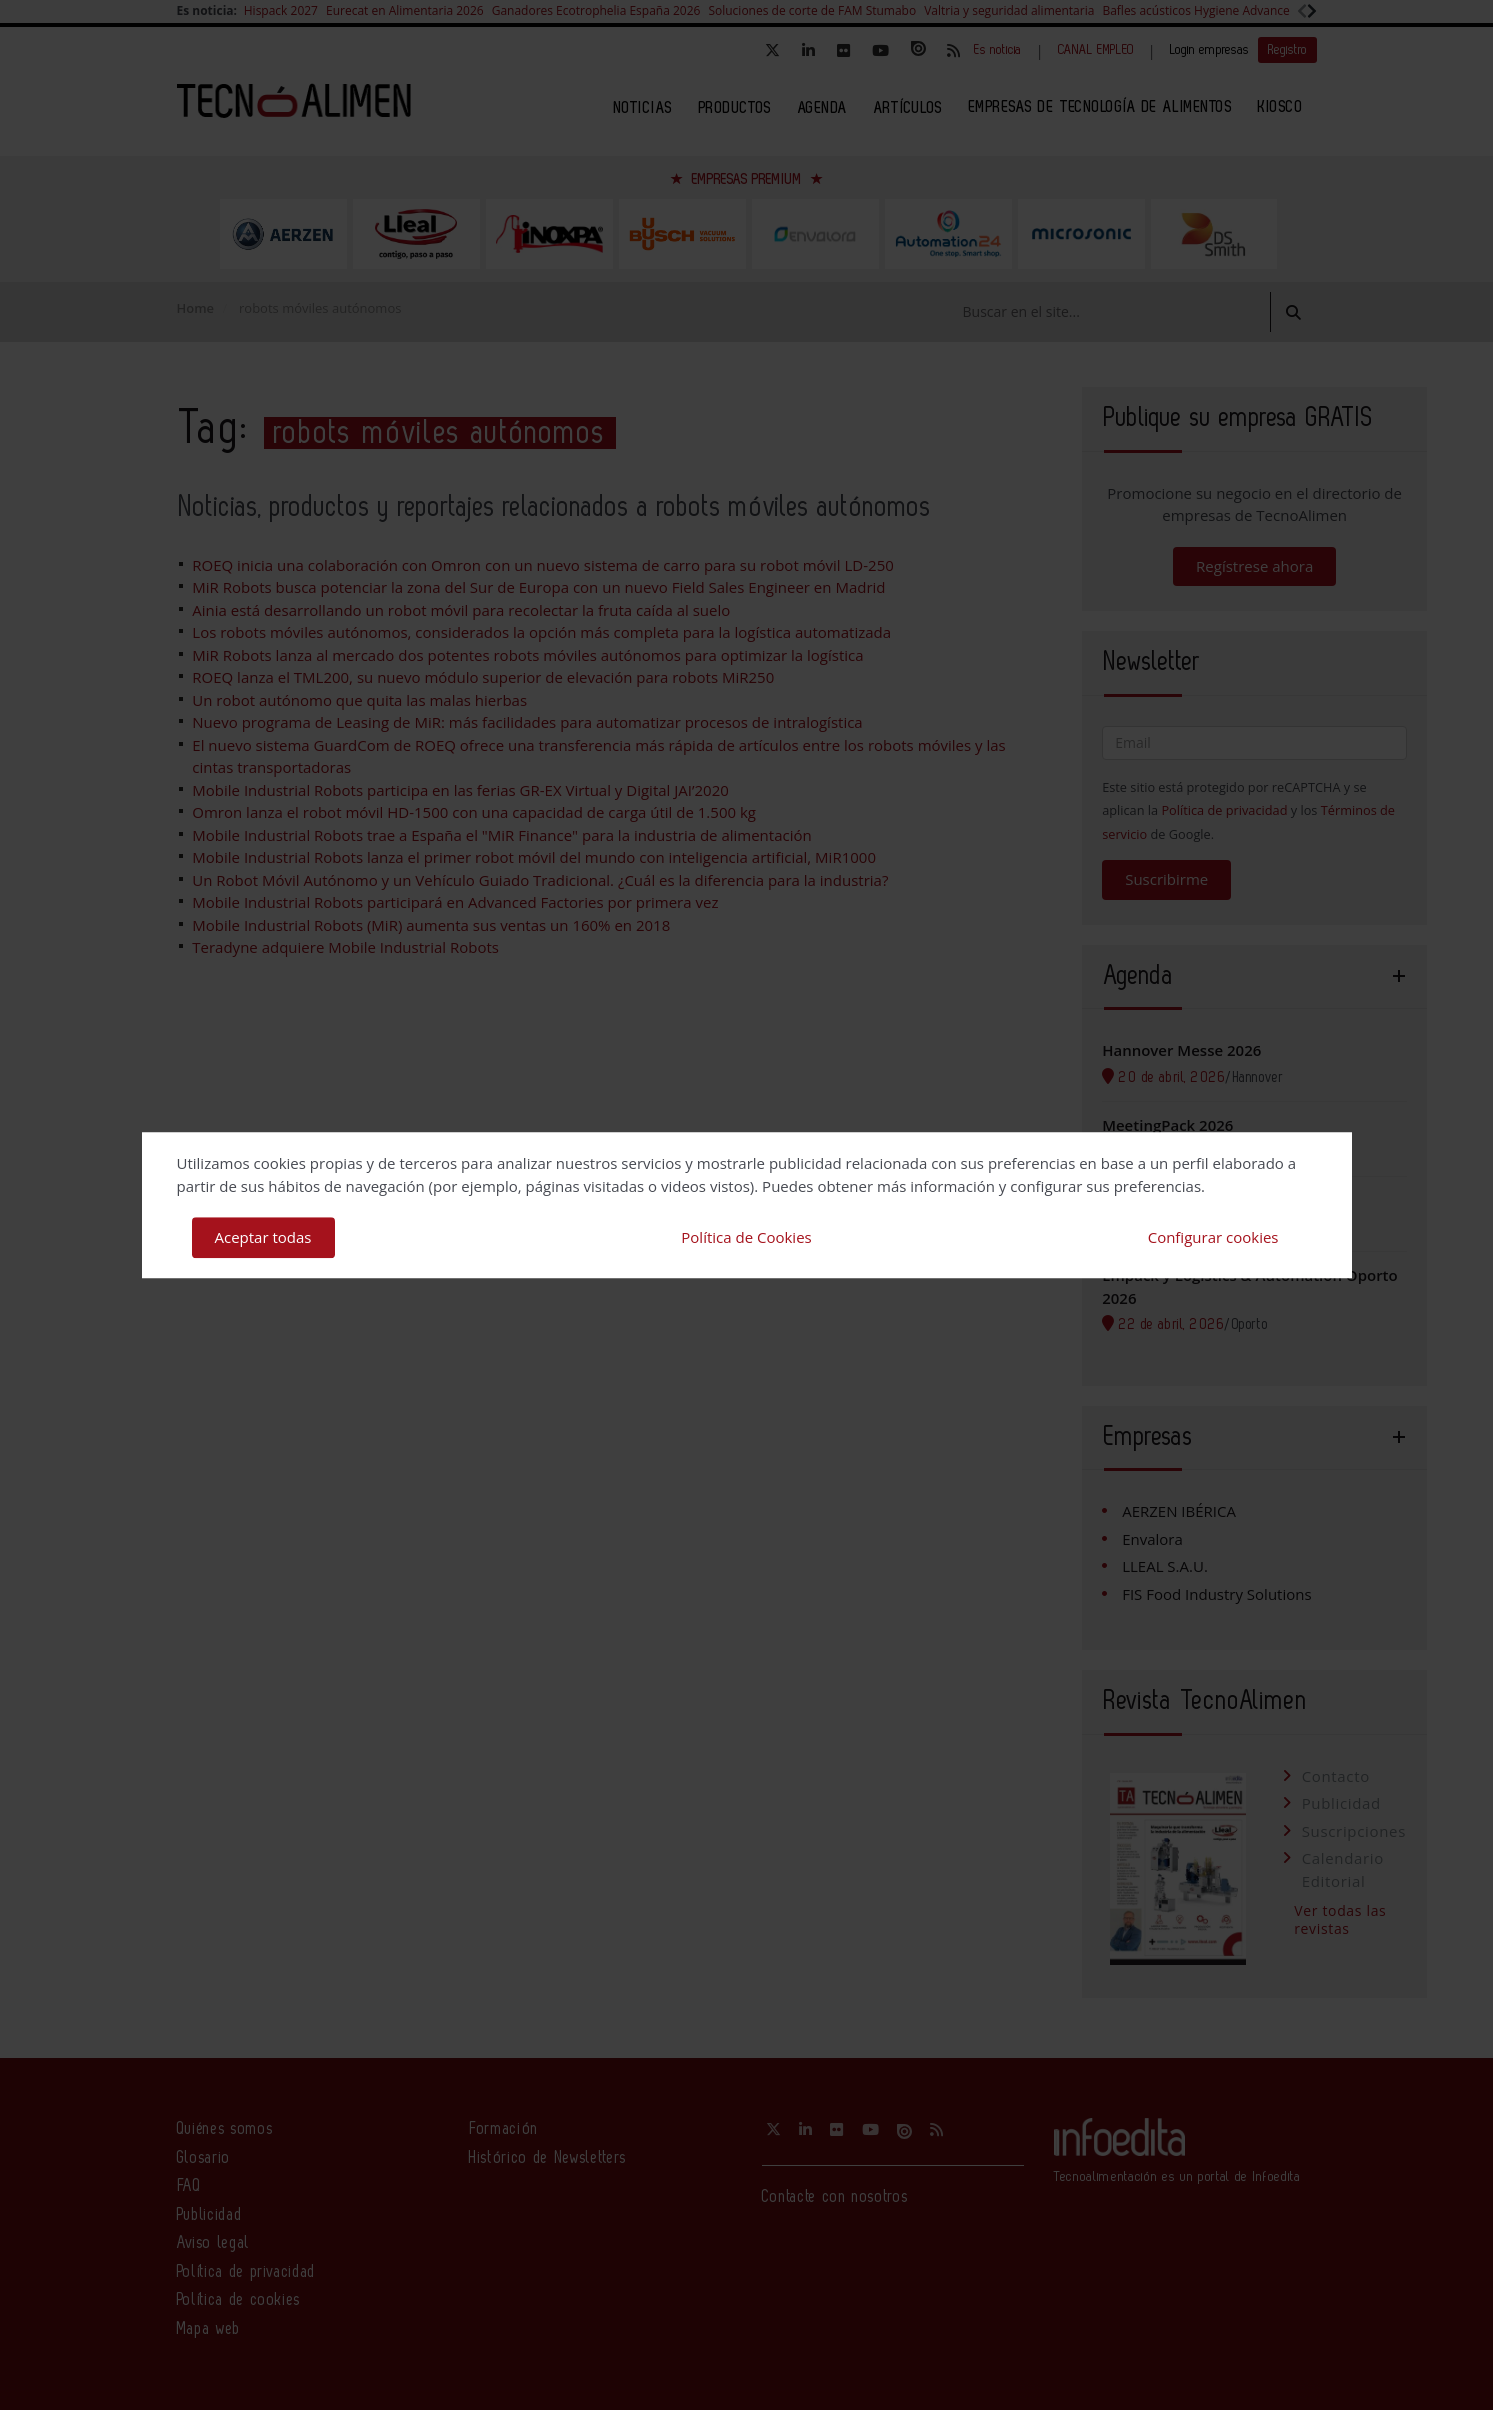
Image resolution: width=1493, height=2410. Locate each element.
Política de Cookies (746, 1237)
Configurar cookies (1213, 1237)
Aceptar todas (263, 1237)
